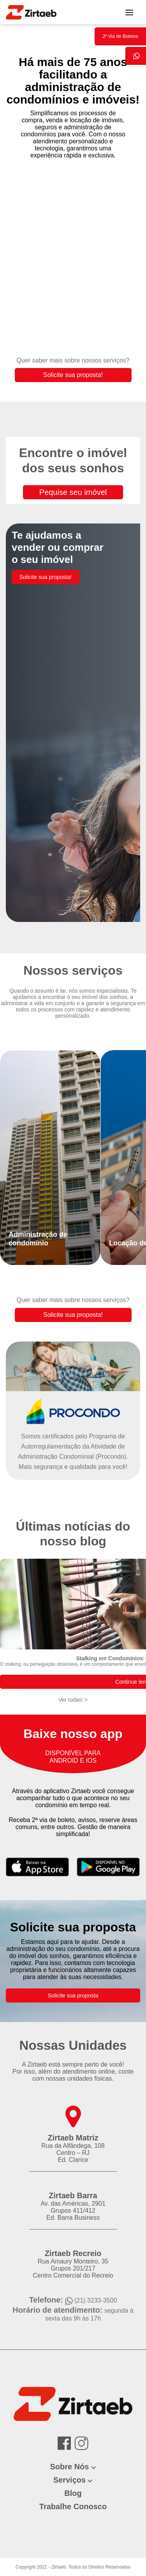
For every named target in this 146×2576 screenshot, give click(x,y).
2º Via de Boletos (120, 36)
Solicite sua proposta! (73, 375)
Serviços (69, 2480)
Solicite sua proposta (73, 1995)
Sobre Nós (69, 2466)
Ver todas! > (73, 1700)
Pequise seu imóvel (73, 492)
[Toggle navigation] (129, 12)
